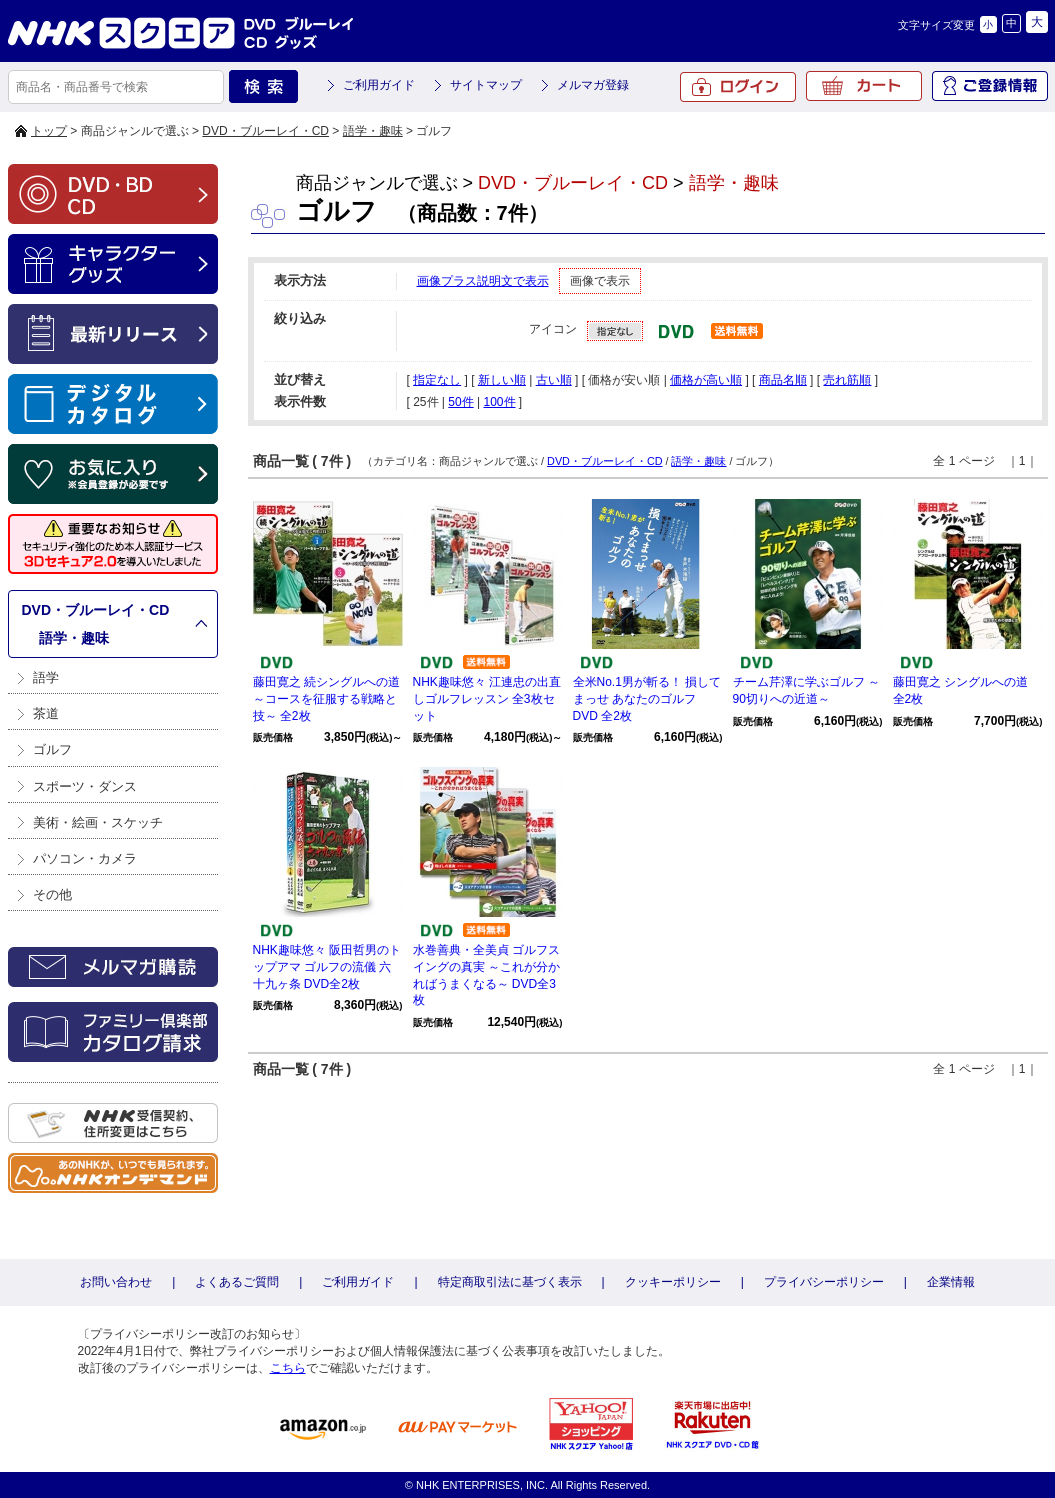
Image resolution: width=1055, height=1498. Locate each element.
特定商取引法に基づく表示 (510, 1282)
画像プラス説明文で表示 (483, 281)
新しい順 (502, 380)
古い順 (554, 380)
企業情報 (951, 1282)
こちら (288, 1368)
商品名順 (783, 380)
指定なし (437, 380)
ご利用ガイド (379, 85)
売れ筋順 (847, 380)
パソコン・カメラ (85, 858)
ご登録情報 (990, 86)
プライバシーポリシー (824, 1282)
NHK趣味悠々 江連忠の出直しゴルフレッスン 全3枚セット (487, 699)
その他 (52, 894)
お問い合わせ (116, 1282)
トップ (49, 131)
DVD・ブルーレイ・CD (265, 131)
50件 (460, 402)
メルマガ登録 (593, 85)
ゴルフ (52, 749)
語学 (46, 677)
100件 (499, 402)
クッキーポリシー (673, 1282)
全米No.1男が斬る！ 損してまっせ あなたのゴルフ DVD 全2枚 (647, 699)
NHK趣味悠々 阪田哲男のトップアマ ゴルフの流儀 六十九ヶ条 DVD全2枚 (327, 967)
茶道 (46, 713)
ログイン (738, 87)
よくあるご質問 (237, 1282)
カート (864, 86)
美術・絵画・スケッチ (98, 822)
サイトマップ (486, 85)
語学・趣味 (373, 131)
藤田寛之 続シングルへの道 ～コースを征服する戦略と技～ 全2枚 (326, 699)
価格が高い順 (706, 380)
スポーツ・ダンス (85, 786)
